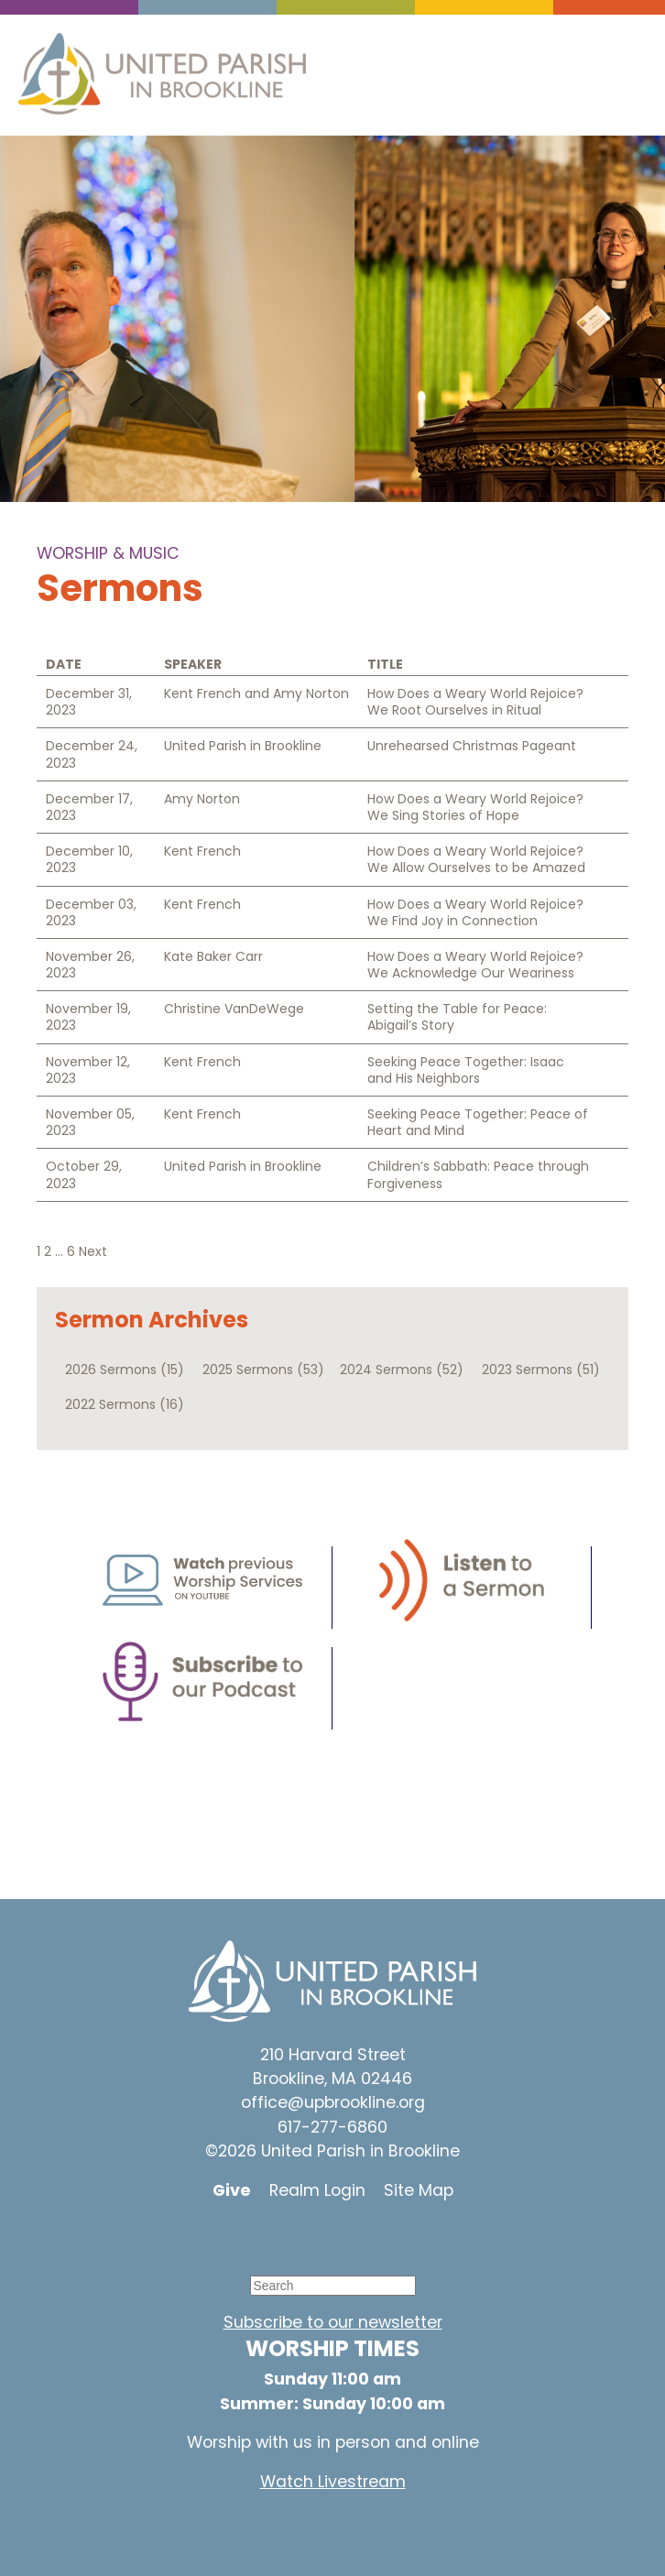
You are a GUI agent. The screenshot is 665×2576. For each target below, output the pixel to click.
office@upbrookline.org (333, 2102)
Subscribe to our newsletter (332, 2322)
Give (232, 2190)
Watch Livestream (333, 2482)
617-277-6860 (332, 2127)
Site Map (418, 2190)
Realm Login (317, 2190)
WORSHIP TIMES (332, 2348)
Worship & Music (108, 553)
